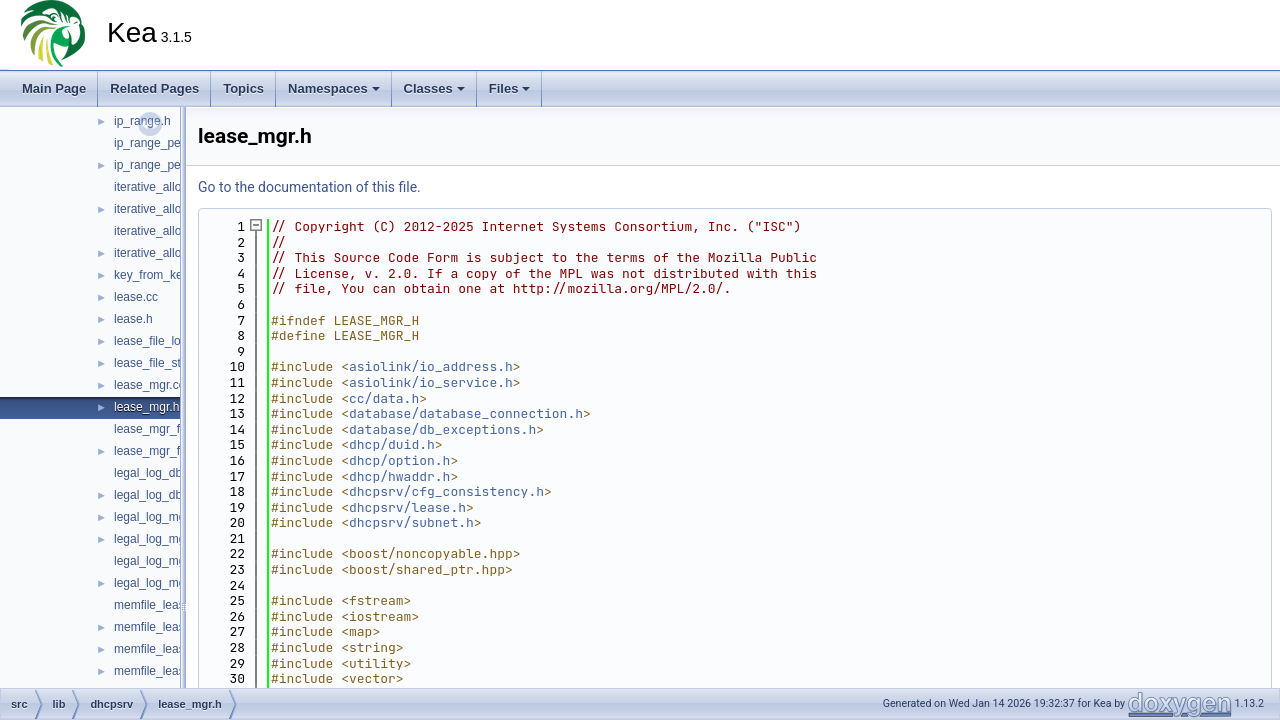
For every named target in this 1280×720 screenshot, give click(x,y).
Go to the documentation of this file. (309, 187)
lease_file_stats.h (160, 363)
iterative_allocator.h (165, 253)
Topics (243, 88)
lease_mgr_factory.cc (170, 429)
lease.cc (136, 297)
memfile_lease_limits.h (174, 627)
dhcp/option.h (399, 460)
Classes (434, 88)
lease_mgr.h (146, 407)
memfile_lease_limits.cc (177, 605)
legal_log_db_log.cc (167, 473)
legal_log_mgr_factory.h (177, 583)
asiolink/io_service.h (431, 382)
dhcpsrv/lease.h (407, 507)
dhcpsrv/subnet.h (411, 522)
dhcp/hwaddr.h (399, 476)
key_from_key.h (156, 275)
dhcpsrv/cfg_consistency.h (446, 491)
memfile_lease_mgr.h (171, 671)
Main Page (54, 88)
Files (510, 88)
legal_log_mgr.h (156, 539)
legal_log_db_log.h (164, 495)
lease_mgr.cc (149, 385)
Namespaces (334, 88)
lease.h (133, 319)
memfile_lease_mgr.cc (173, 649)
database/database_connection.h (466, 413)
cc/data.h (384, 398)
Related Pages (154, 88)
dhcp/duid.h (392, 444)
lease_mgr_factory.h (168, 451)
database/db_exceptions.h (442, 429)
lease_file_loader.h (164, 341)
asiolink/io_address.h (431, 366)
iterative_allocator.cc (168, 231)
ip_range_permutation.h (177, 165)
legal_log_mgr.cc (159, 517)
